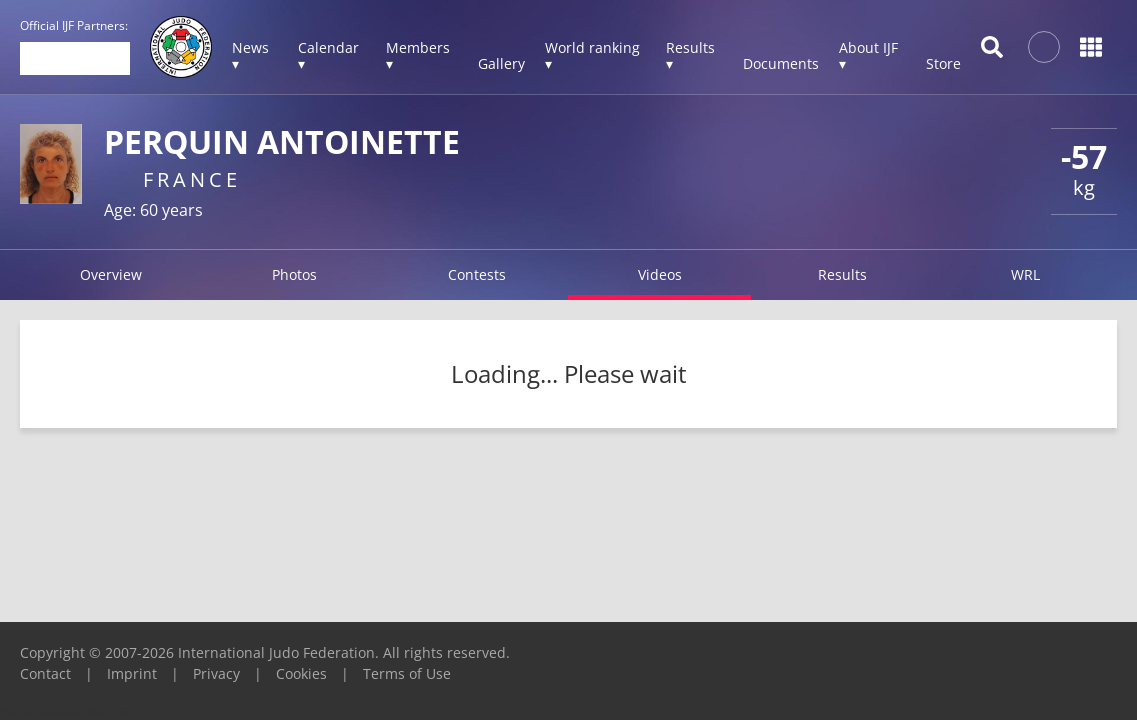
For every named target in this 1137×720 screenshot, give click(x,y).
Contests (477, 274)
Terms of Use (407, 673)
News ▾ (250, 55)
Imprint (132, 673)
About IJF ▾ (868, 55)
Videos (660, 274)
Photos (294, 274)
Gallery (501, 63)
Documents (781, 63)
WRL (1025, 274)
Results (842, 274)
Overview (111, 274)
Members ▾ (418, 55)
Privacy (216, 673)
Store (943, 63)
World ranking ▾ (592, 55)
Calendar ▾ (328, 55)
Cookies (301, 673)
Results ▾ (690, 55)
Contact (45, 673)
